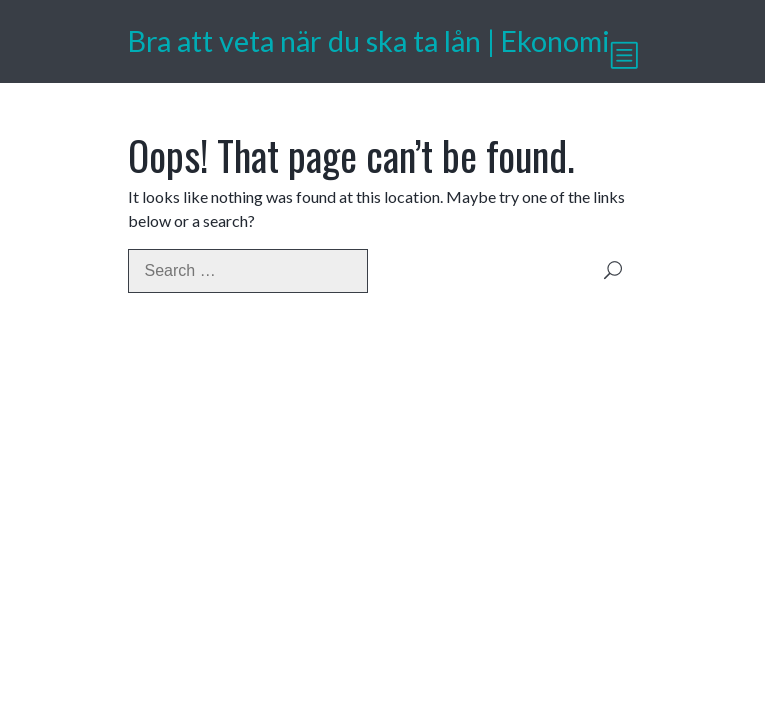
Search (613, 270)
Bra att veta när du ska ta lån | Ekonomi (369, 41)
